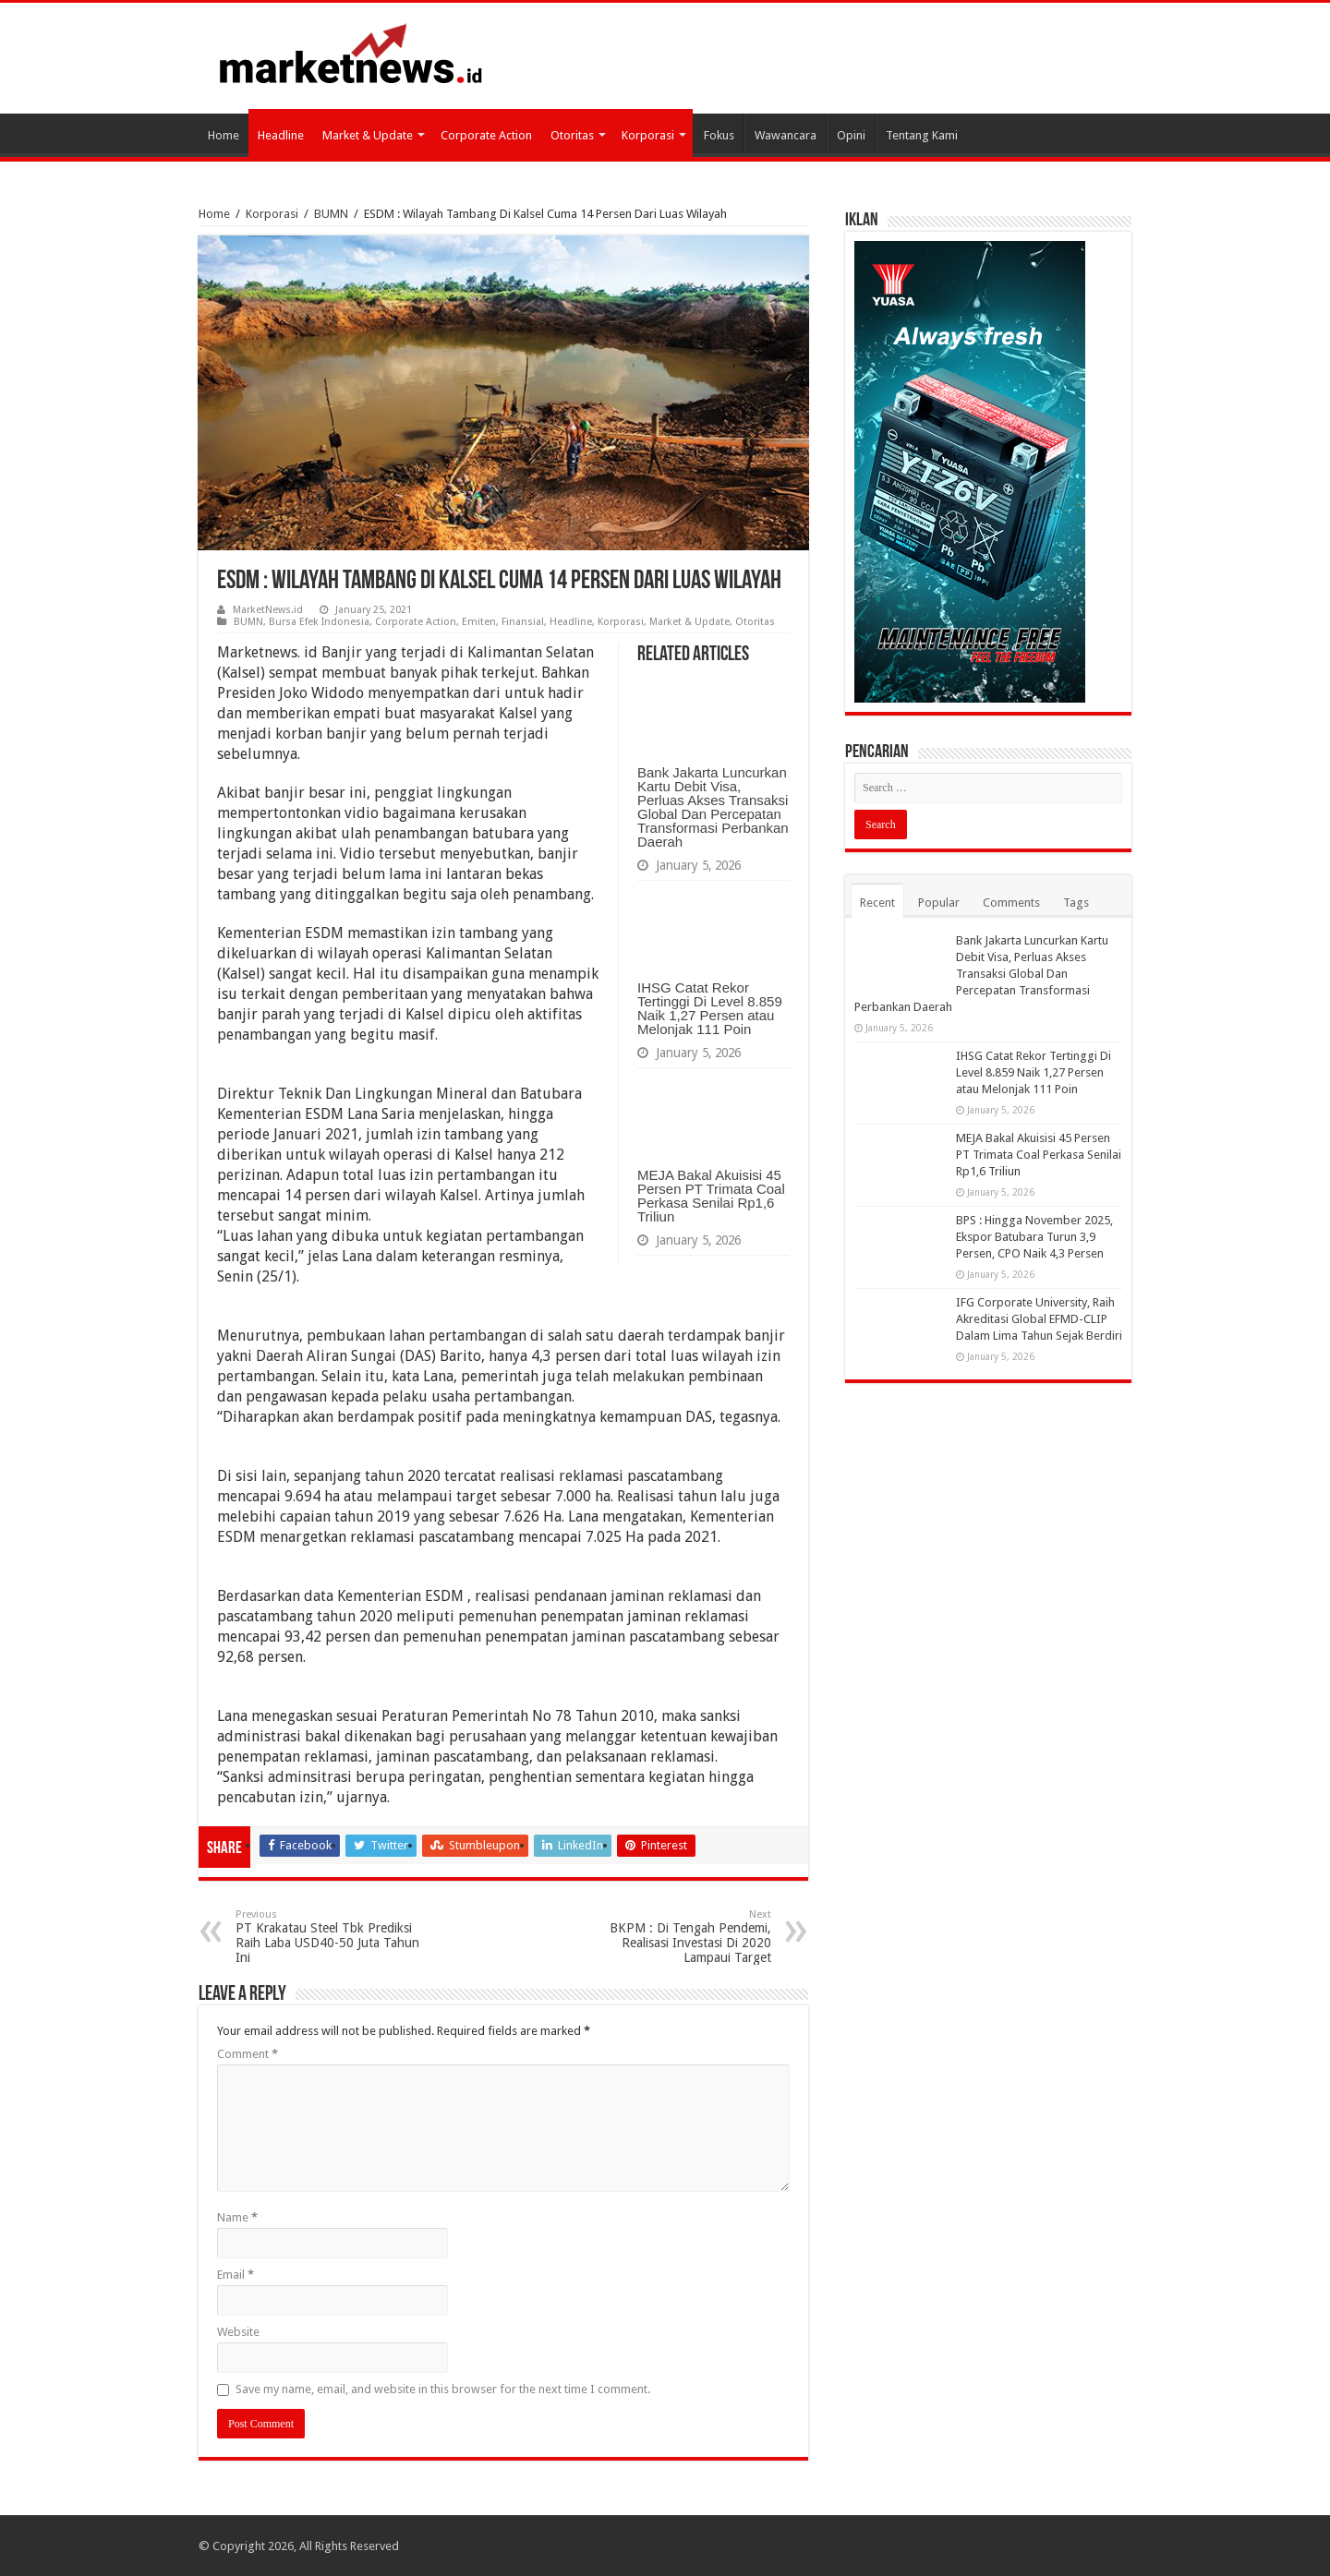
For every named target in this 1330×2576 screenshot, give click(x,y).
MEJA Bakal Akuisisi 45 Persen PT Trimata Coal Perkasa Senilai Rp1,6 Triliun (711, 1195)
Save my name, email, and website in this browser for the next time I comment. (443, 2389)
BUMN (331, 214)
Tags (1076, 902)
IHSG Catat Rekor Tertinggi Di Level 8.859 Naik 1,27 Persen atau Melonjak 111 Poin (709, 1008)
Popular (939, 902)
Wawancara (785, 135)
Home (223, 135)
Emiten (479, 622)
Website (238, 2332)
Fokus (719, 135)
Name (237, 2217)
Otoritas (572, 135)
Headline (281, 135)
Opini (851, 135)
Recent (877, 902)
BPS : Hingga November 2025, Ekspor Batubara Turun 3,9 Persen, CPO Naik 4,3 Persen (1034, 1236)
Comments (1011, 902)
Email (235, 2274)
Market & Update (367, 135)
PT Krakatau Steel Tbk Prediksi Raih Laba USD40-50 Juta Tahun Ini (330, 1936)
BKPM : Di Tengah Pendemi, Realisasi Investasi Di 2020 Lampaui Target (676, 1936)
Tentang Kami (922, 135)
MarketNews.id (268, 610)
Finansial (523, 622)
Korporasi (648, 135)
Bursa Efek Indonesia (319, 622)
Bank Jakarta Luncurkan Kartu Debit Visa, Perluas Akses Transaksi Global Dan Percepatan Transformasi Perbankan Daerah (713, 806)
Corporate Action (486, 135)
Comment (247, 2054)
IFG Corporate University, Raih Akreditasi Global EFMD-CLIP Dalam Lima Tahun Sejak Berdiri (1039, 1318)
